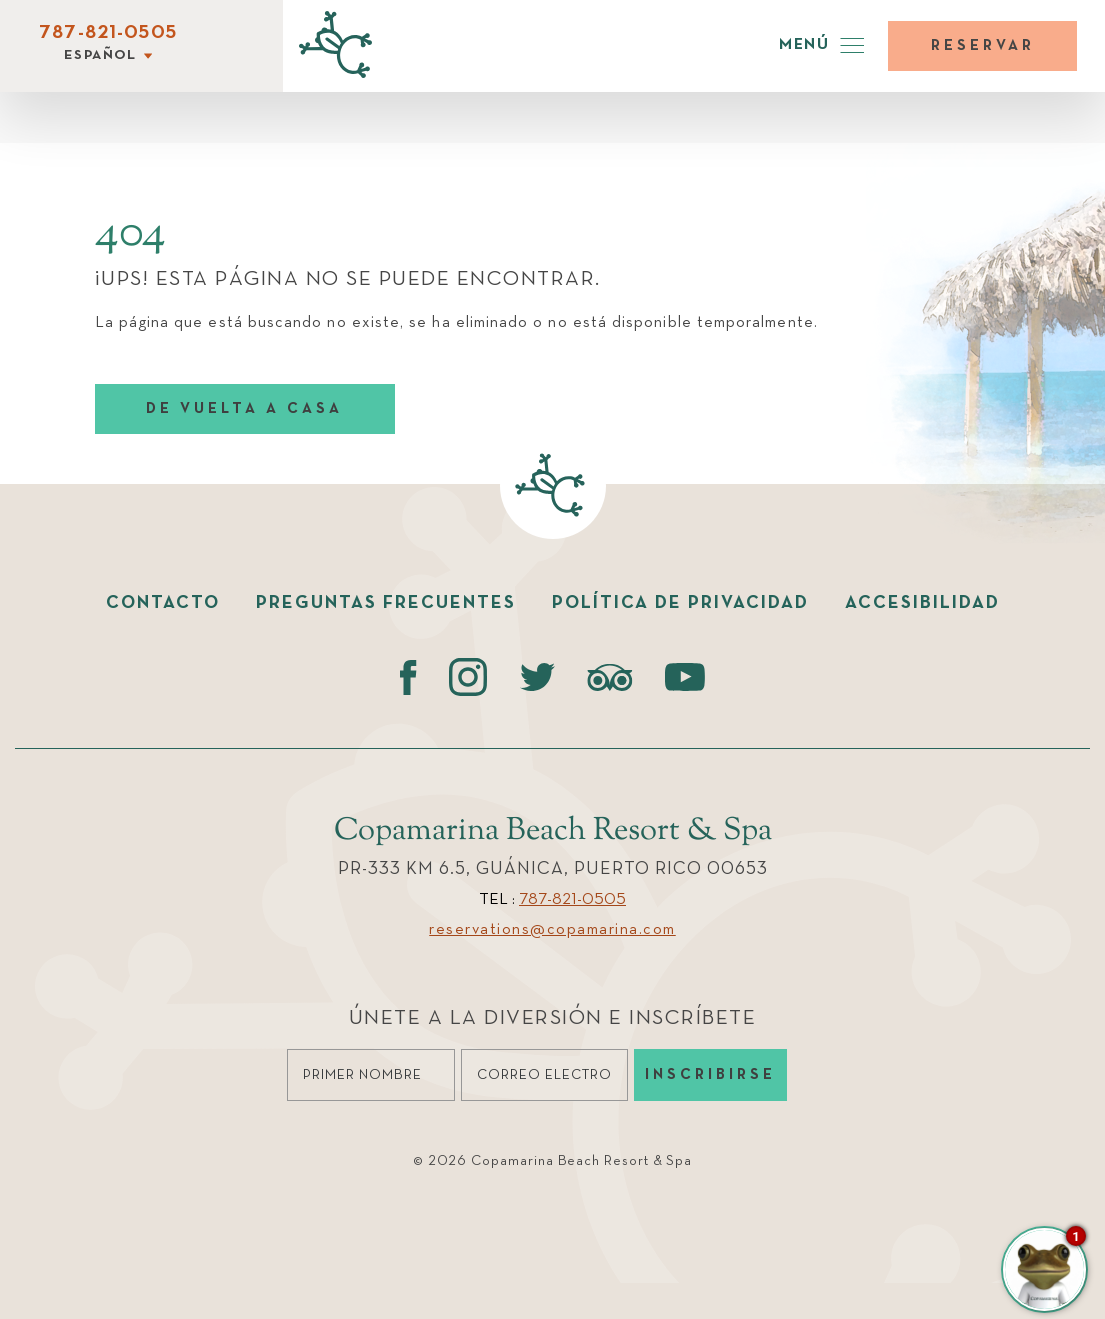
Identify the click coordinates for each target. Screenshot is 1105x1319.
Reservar (983, 45)
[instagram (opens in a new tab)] (468, 677)
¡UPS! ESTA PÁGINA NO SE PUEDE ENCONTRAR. (348, 279)
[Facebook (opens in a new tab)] (408, 677)
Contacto (163, 603)
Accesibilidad (922, 603)
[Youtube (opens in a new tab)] (685, 677)
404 (130, 234)
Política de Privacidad (680, 603)
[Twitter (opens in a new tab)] (537, 677)
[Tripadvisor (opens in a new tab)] (610, 677)
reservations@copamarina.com (552, 930)
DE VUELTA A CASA (244, 408)
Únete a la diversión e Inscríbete (553, 1018)
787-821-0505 (108, 33)
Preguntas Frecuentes (386, 603)
